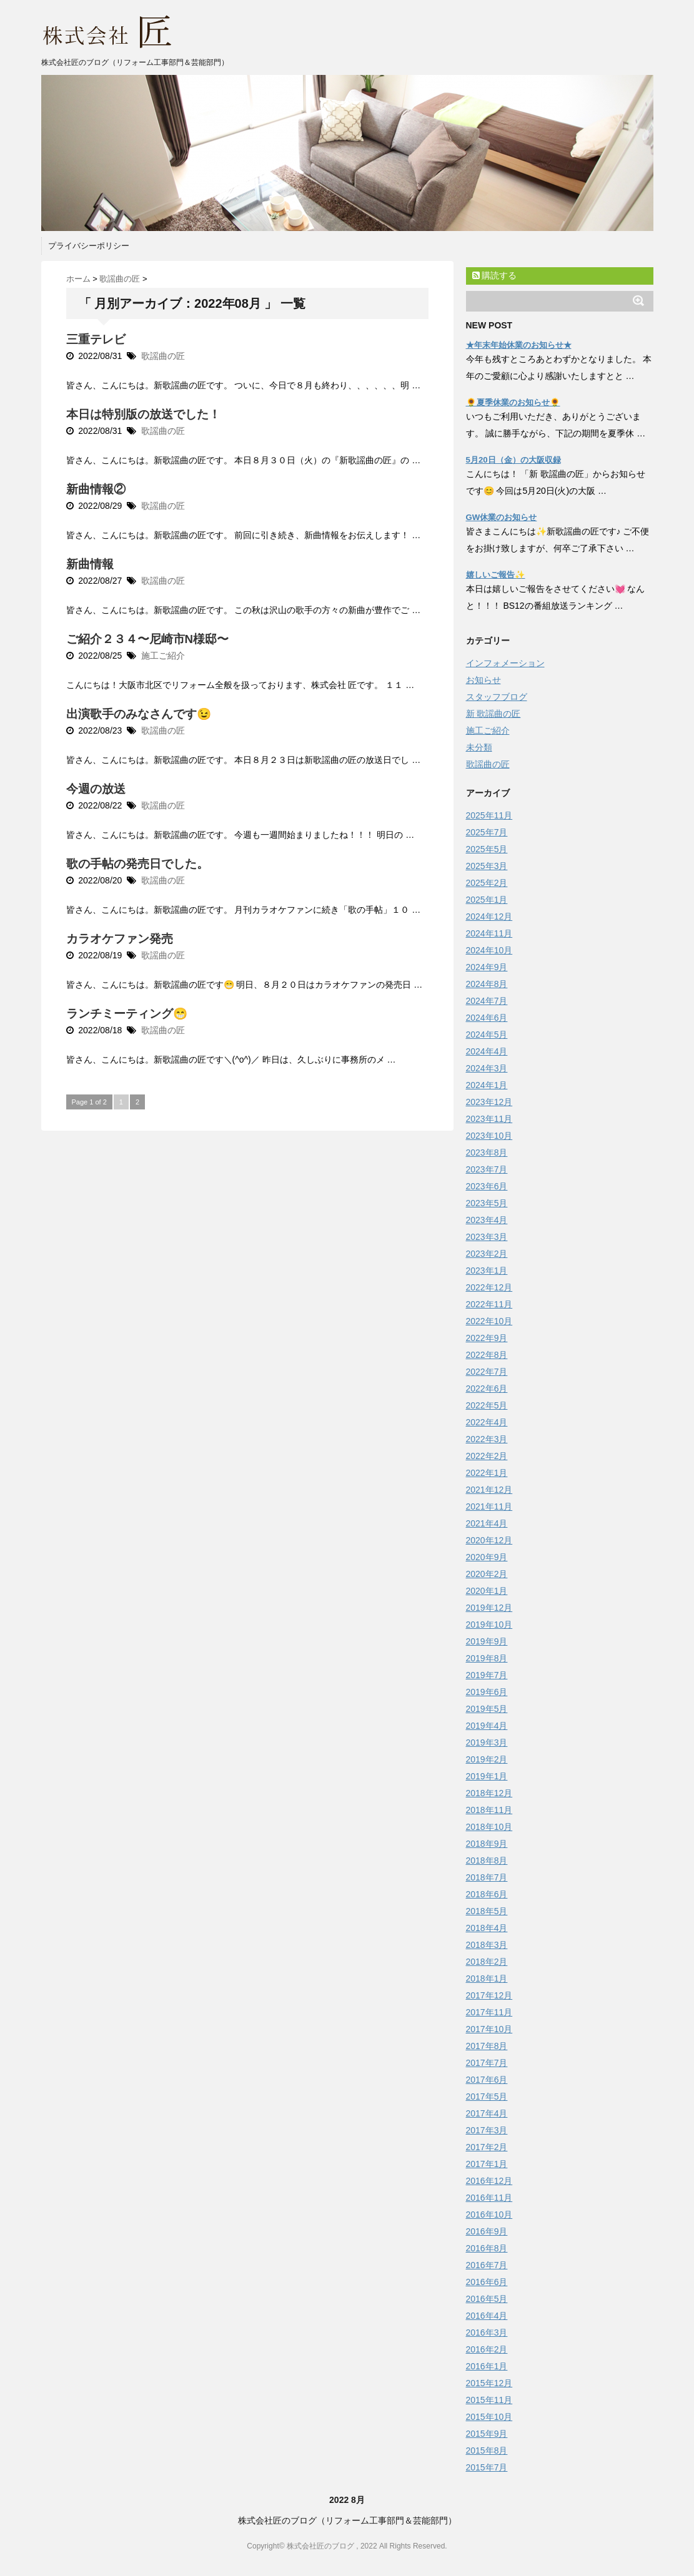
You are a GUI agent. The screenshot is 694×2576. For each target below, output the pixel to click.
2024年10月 (489, 950)
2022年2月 (487, 1456)
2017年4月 (487, 2113)
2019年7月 (487, 1675)
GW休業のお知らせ (501, 517)
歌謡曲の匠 (163, 356)
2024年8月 (487, 984)
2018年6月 (487, 1894)
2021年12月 (489, 1490)
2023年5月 (487, 1203)
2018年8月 (487, 1861)
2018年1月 (487, 1979)
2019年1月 (487, 1776)
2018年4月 (487, 1928)
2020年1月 (487, 1591)
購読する (494, 275)
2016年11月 (489, 2198)
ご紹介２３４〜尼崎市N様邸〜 (147, 639)
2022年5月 (487, 1405)
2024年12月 (489, 917)
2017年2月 (487, 2147)
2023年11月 (489, 1119)
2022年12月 (489, 1287)
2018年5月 (487, 1911)
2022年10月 (489, 1321)
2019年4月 (487, 1726)
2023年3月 (487, 1237)
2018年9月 (487, 1844)
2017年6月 (487, 2080)
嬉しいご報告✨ (495, 574)
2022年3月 (487, 1439)
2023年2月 (487, 1254)
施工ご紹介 (163, 656)
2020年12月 (489, 1540)
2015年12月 (489, 2383)
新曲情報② (96, 489)
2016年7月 (487, 2265)
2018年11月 (489, 1810)
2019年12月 (489, 1608)
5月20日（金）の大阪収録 (513, 460)
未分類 (479, 747)
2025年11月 (489, 815)
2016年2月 (487, 2349)
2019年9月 (487, 1641)
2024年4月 (487, 1051)
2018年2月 (487, 1962)
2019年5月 (487, 1709)
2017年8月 (487, 2046)
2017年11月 (489, 2012)
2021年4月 (487, 1523)
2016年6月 (487, 2282)
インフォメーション (505, 663)
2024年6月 (487, 1018)
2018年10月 (489, 1827)
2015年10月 (489, 2417)
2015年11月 (489, 2400)
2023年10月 (489, 1136)
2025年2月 (487, 883)
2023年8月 (487, 1153)
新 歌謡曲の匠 (493, 714)
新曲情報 (90, 564)
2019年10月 (489, 1625)
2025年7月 (487, 832)
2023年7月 (487, 1169)
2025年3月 (487, 866)
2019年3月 (487, 1743)
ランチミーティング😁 (126, 1013)
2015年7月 (487, 2467)
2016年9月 (487, 2231)
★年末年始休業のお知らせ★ (519, 345)
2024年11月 (489, 933)
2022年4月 (487, 1422)
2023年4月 (487, 1220)
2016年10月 (489, 2215)
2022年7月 (487, 1372)
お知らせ (483, 680)
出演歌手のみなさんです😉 (138, 713)
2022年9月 (487, 1338)
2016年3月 (487, 2333)
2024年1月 (487, 1085)
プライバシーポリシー (88, 245)
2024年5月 (487, 1035)
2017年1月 (487, 2164)
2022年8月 (487, 1355)
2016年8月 (487, 2248)
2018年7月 (487, 1877)
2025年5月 (487, 849)
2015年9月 (487, 2434)
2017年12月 (489, 1995)
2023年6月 (487, 1186)
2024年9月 (487, 967)
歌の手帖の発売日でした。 (137, 863)
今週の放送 (96, 788)
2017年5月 (487, 2097)
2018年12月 (489, 1793)
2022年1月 (487, 1473)
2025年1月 (487, 900)
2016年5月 (487, 2299)
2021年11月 (489, 1507)
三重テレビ (96, 339)
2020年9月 (487, 1557)
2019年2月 (487, 1759)
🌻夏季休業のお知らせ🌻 (513, 402)
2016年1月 (487, 2366)
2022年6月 (487, 1389)
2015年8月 (487, 2451)
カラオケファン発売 (119, 938)
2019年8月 (487, 1658)
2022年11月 (489, 1304)
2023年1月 (487, 1271)
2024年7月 (487, 1001)
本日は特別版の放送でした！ (143, 414)
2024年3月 (487, 1068)
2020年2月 (487, 1574)
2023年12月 (489, 1102)
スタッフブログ (496, 697)
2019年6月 (487, 1692)
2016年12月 (489, 2181)
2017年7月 (487, 2063)
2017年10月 (489, 2029)
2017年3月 (487, 2130)
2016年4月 (487, 2316)
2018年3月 (487, 1945)
